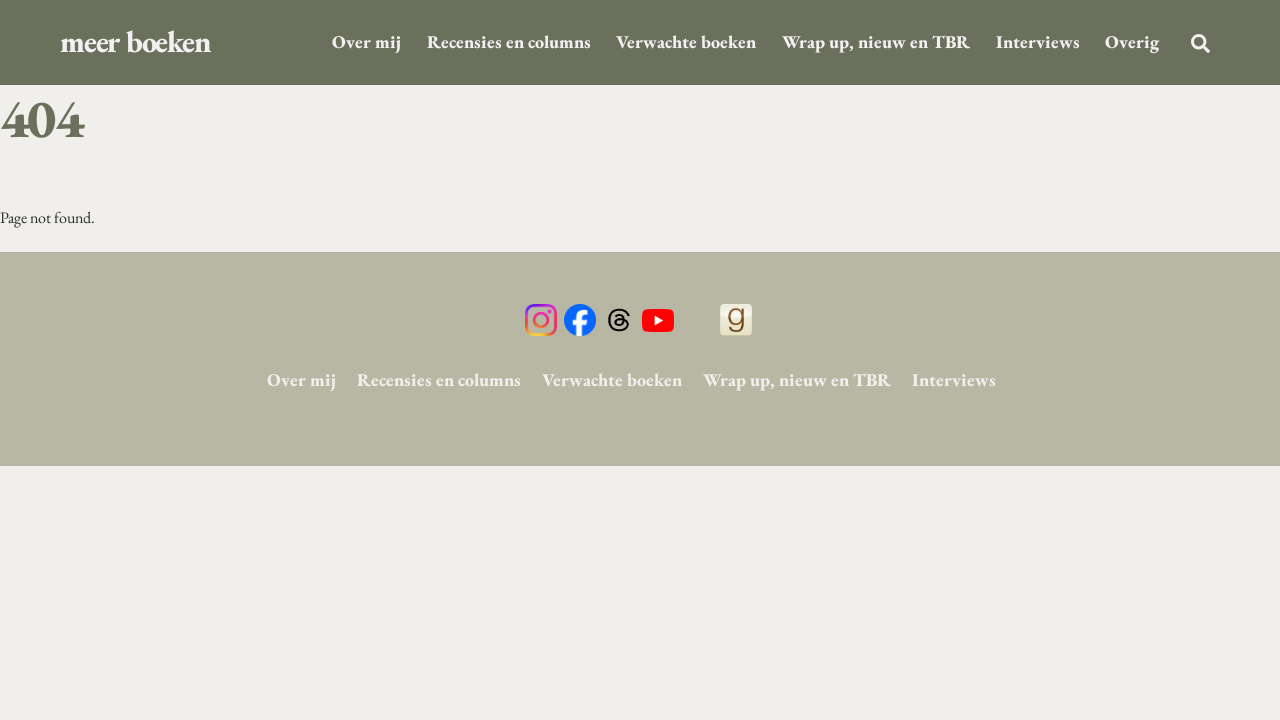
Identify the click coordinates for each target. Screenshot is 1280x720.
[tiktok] (697, 319)
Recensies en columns (509, 41)
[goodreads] (736, 319)
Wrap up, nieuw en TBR (876, 41)
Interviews (1038, 41)
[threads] (619, 319)
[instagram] (541, 319)
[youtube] (658, 319)
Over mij (366, 41)
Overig (1132, 41)
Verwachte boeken (686, 41)
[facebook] (580, 319)
